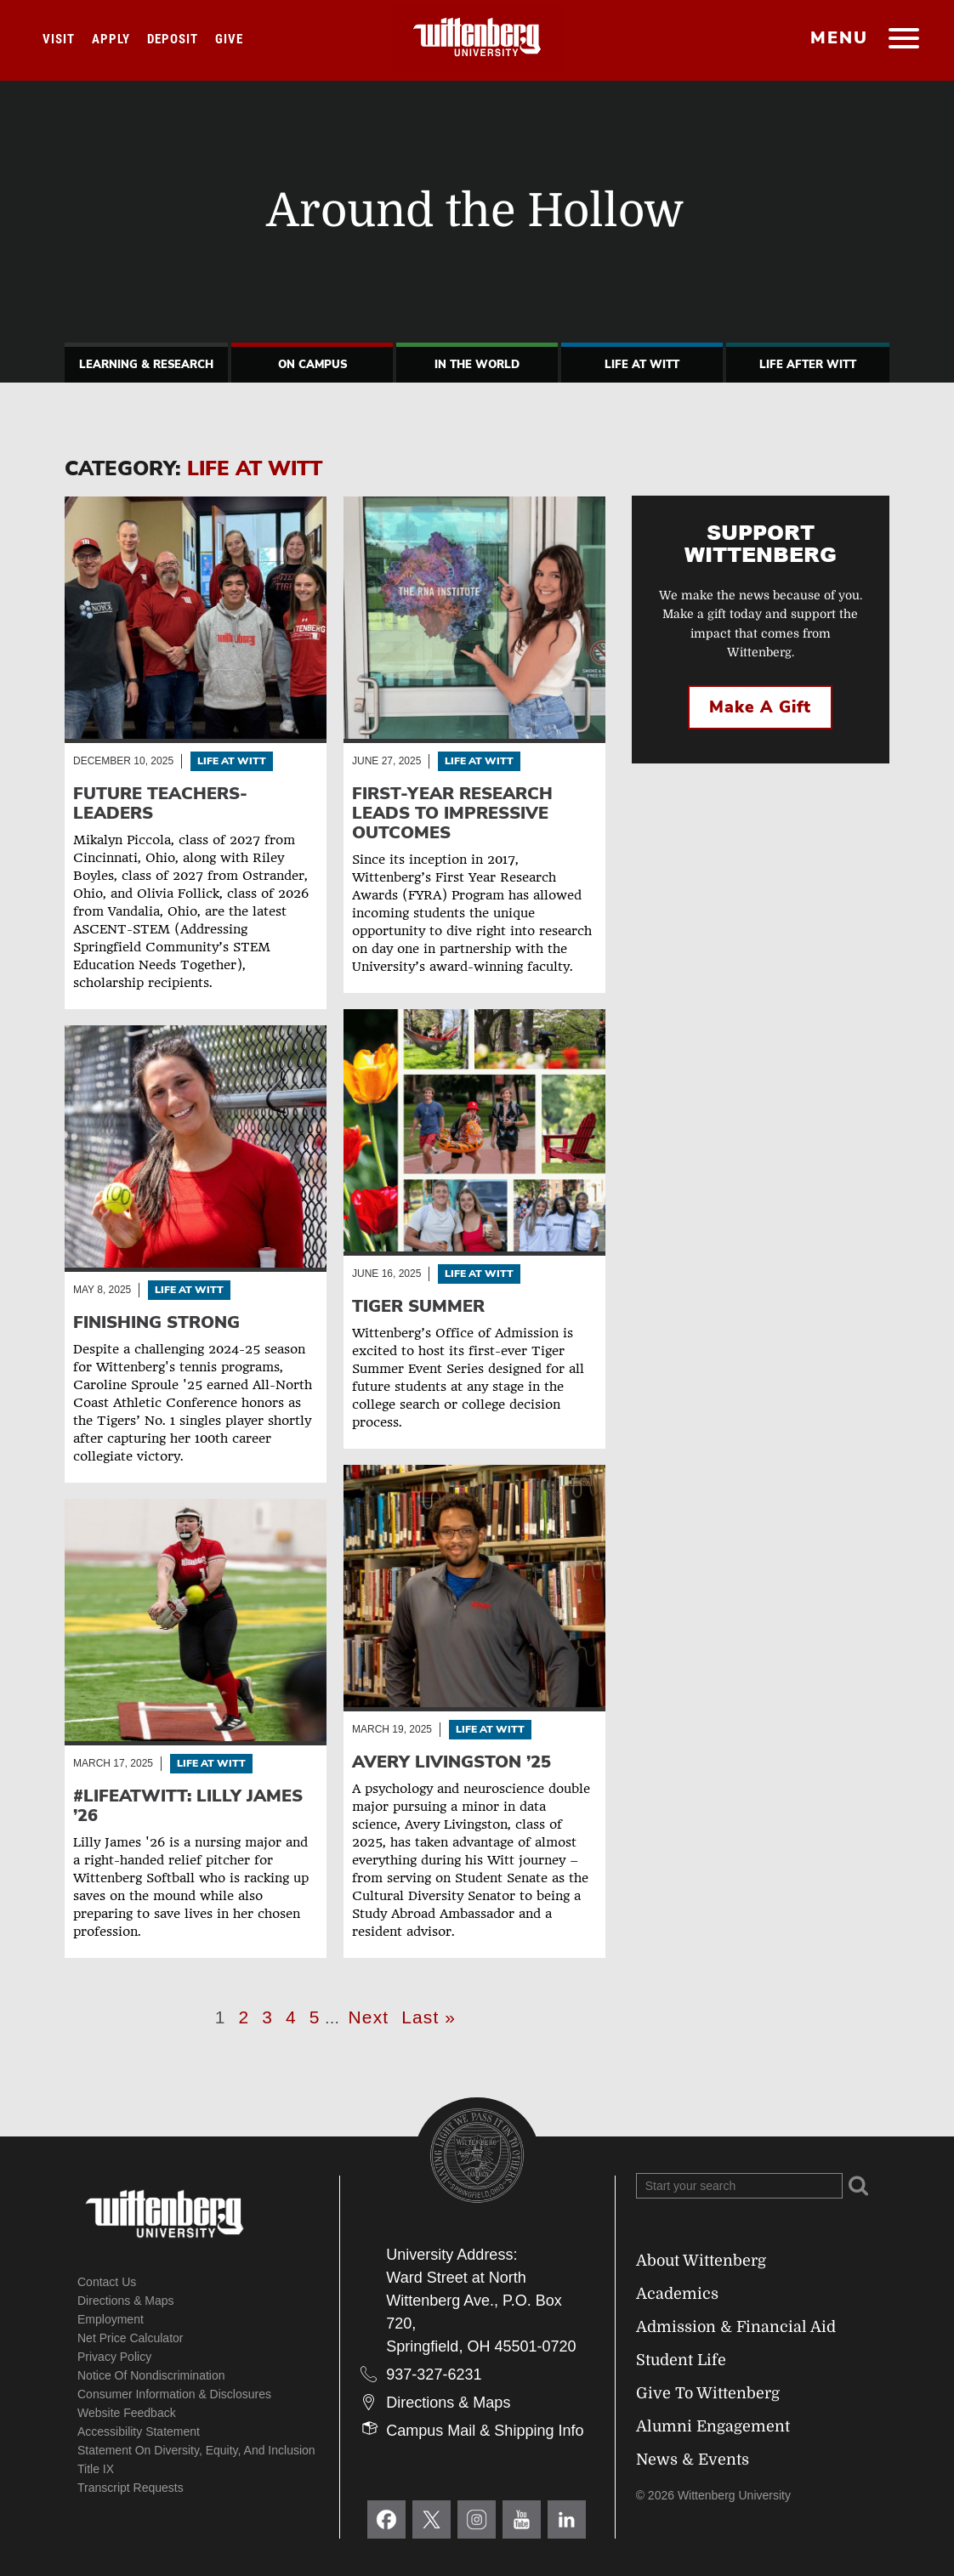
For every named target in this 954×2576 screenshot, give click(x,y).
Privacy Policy (114, 2356)
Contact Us (106, 2282)
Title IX (95, 2469)
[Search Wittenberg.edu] (739, 2186)
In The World (477, 364)
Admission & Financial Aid (736, 2326)
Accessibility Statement (138, 2431)
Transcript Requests (130, 2487)
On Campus (312, 364)
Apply (111, 39)
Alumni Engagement (713, 2426)
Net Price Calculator (130, 2338)
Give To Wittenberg (708, 2393)
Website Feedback (126, 2413)
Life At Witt (642, 364)
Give (229, 39)
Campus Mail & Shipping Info (484, 2430)
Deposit (172, 39)
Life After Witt (807, 364)
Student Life (681, 2360)
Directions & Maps (125, 2300)
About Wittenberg (701, 2260)
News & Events (692, 2459)
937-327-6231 (433, 2374)
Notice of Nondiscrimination (151, 2375)
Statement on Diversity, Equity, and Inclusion (196, 2450)
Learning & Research (146, 364)
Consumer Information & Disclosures (174, 2394)
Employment (110, 2319)
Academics (677, 2293)
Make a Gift (760, 707)
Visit (59, 39)
